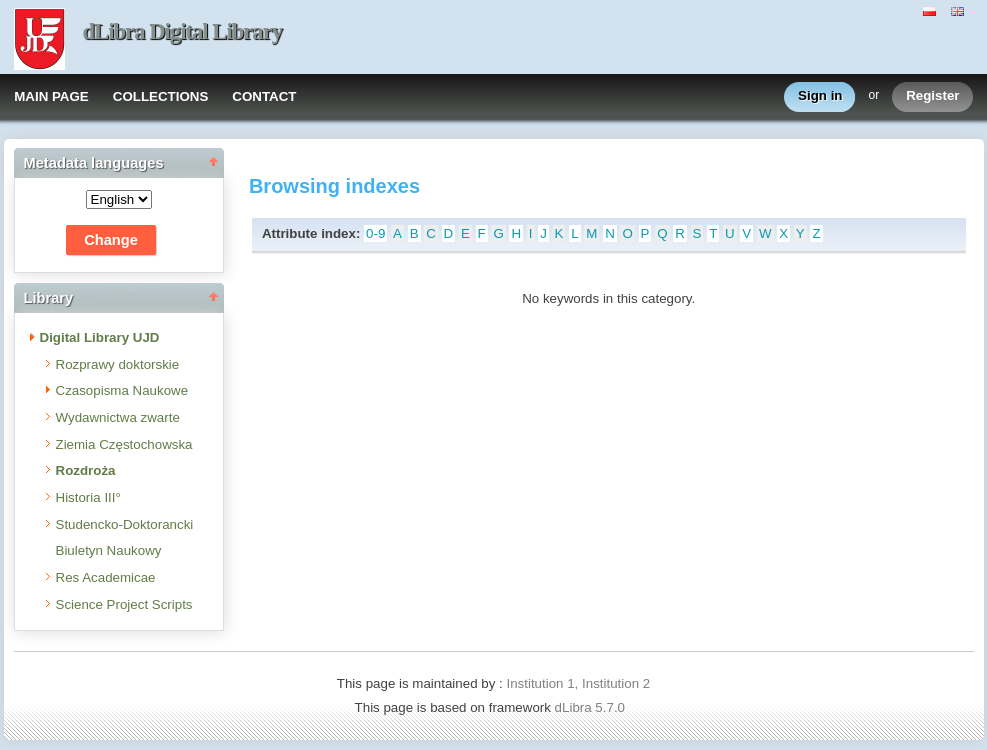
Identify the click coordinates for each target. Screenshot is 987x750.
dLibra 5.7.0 (592, 707)
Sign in (820, 96)
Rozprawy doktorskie (118, 364)
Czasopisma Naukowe (122, 390)
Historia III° (88, 497)
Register (932, 96)
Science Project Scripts (124, 604)
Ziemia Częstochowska (124, 444)
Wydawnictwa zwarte (118, 417)
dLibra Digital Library (183, 31)
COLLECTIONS (161, 96)
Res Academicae (106, 577)
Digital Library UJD (100, 337)
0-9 (375, 233)
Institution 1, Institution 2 (578, 683)
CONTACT (264, 96)
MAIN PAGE (51, 96)
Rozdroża (86, 470)
